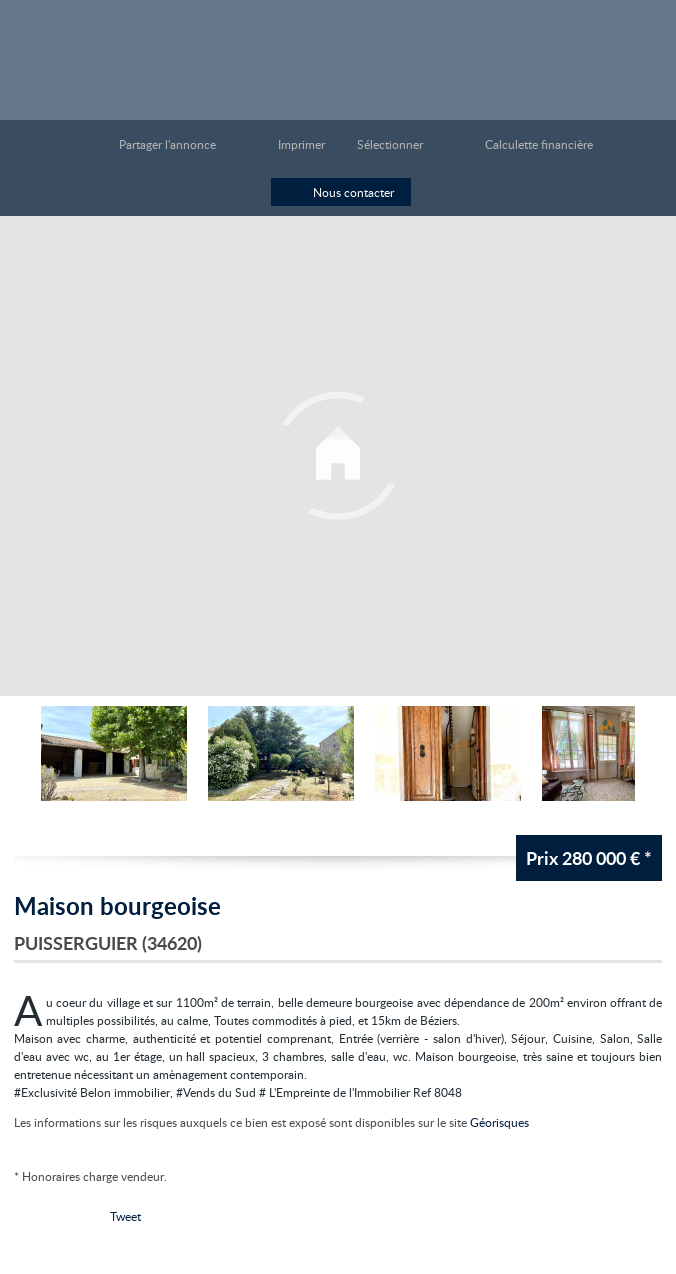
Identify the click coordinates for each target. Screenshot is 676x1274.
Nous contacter (353, 192)
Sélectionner (390, 144)
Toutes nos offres (589, 48)
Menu (639, 48)
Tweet (125, 1216)
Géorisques (499, 1122)
